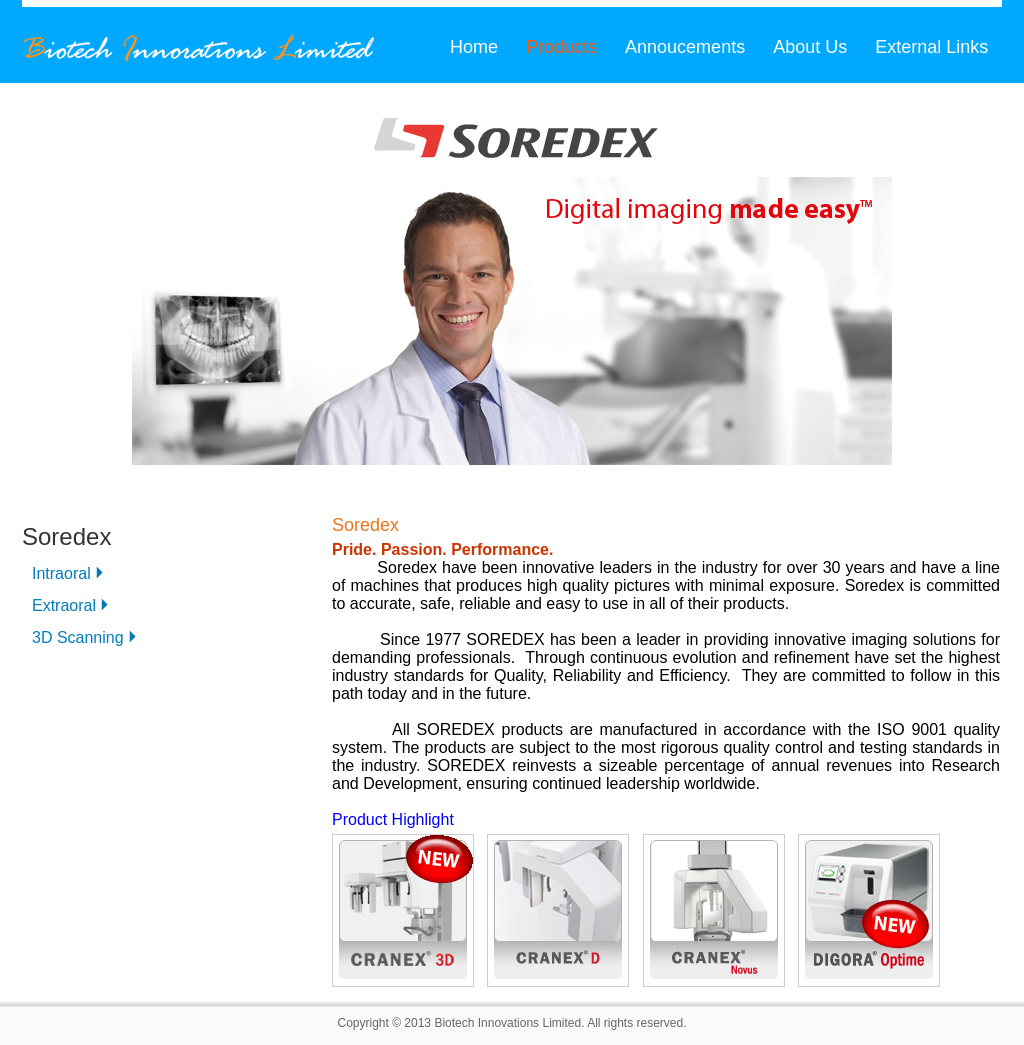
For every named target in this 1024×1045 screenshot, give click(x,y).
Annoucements (685, 47)
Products (561, 47)
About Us (810, 47)
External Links (931, 47)
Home (474, 47)
